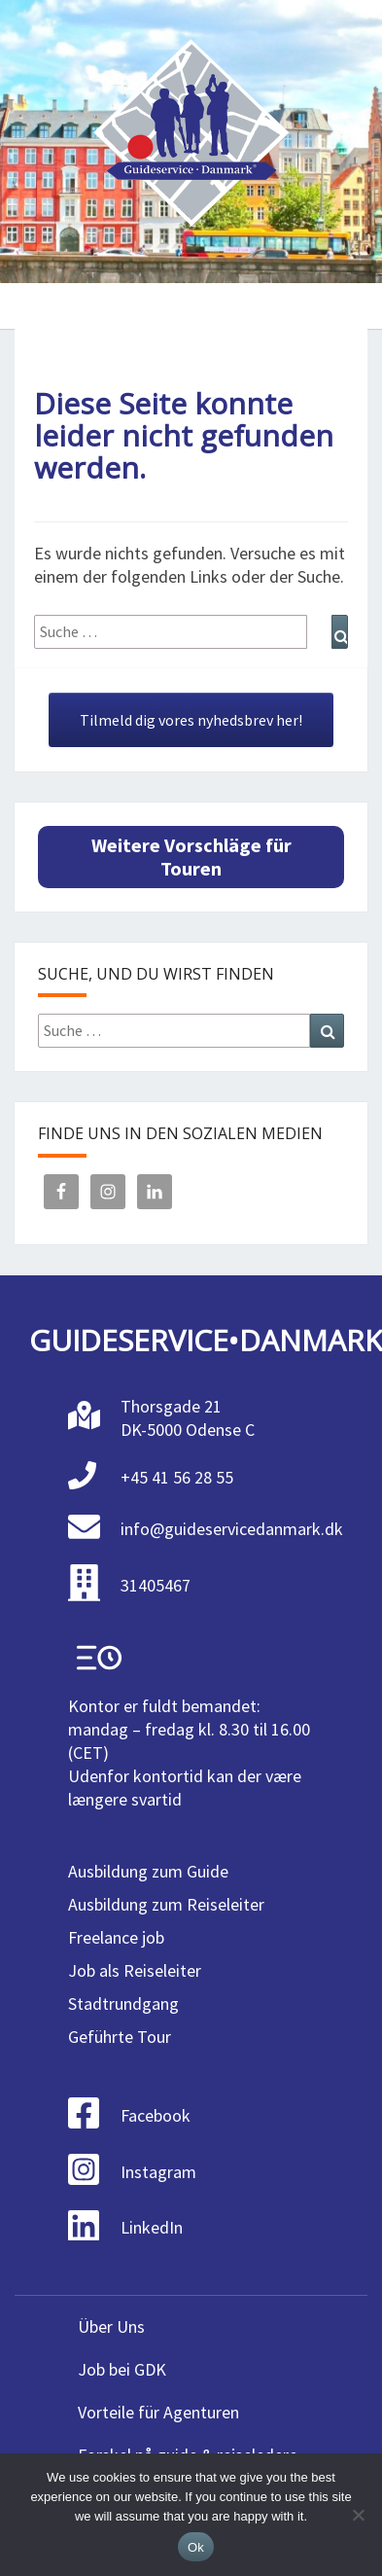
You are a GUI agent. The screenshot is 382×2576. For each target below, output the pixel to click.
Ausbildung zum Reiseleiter (166, 1904)
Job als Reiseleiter (134, 1970)
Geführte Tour (119, 2036)
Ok (196, 2547)
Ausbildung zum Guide (148, 1871)
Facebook (156, 2115)
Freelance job (116, 1937)
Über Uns (111, 2326)
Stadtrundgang (123, 2003)
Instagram (158, 2172)
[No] (357, 2514)
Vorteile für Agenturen (158, 2412)
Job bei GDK (122, 2369)
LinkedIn (152, 2227)
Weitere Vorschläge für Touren (191, 856)
